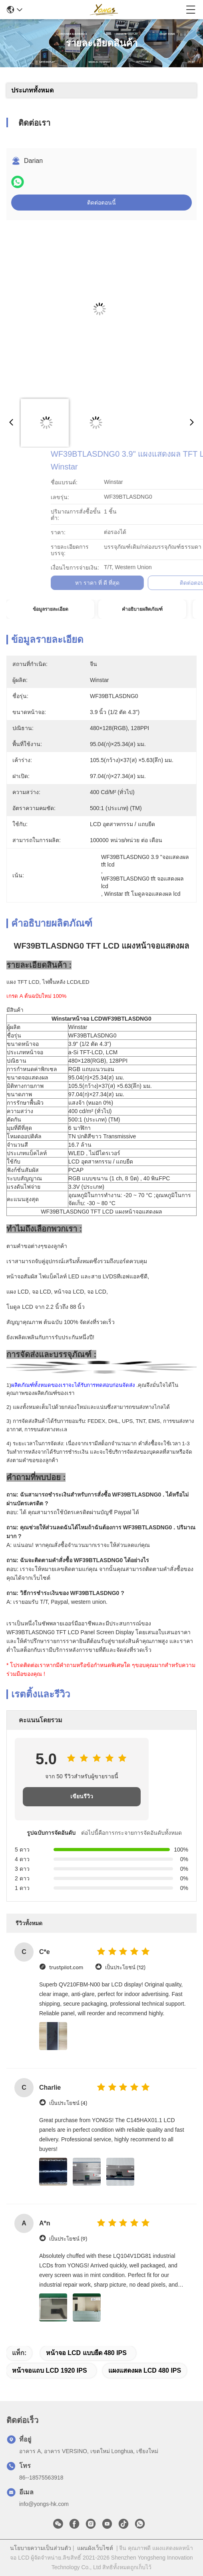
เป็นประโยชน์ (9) (68, 2239)
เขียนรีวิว (81, 1797)
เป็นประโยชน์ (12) (125, 1967)
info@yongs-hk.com (44, 2504)
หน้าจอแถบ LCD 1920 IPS (49, 2370)
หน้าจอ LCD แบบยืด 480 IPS (86, 2352)
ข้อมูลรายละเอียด (50, 609)
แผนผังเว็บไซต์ (95, 2548)
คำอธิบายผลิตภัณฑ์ (142, 609)
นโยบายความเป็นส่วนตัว (40, 2548)
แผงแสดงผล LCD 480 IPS (144, 2370)
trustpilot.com (66, 1967)
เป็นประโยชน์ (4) (68, 2103)
